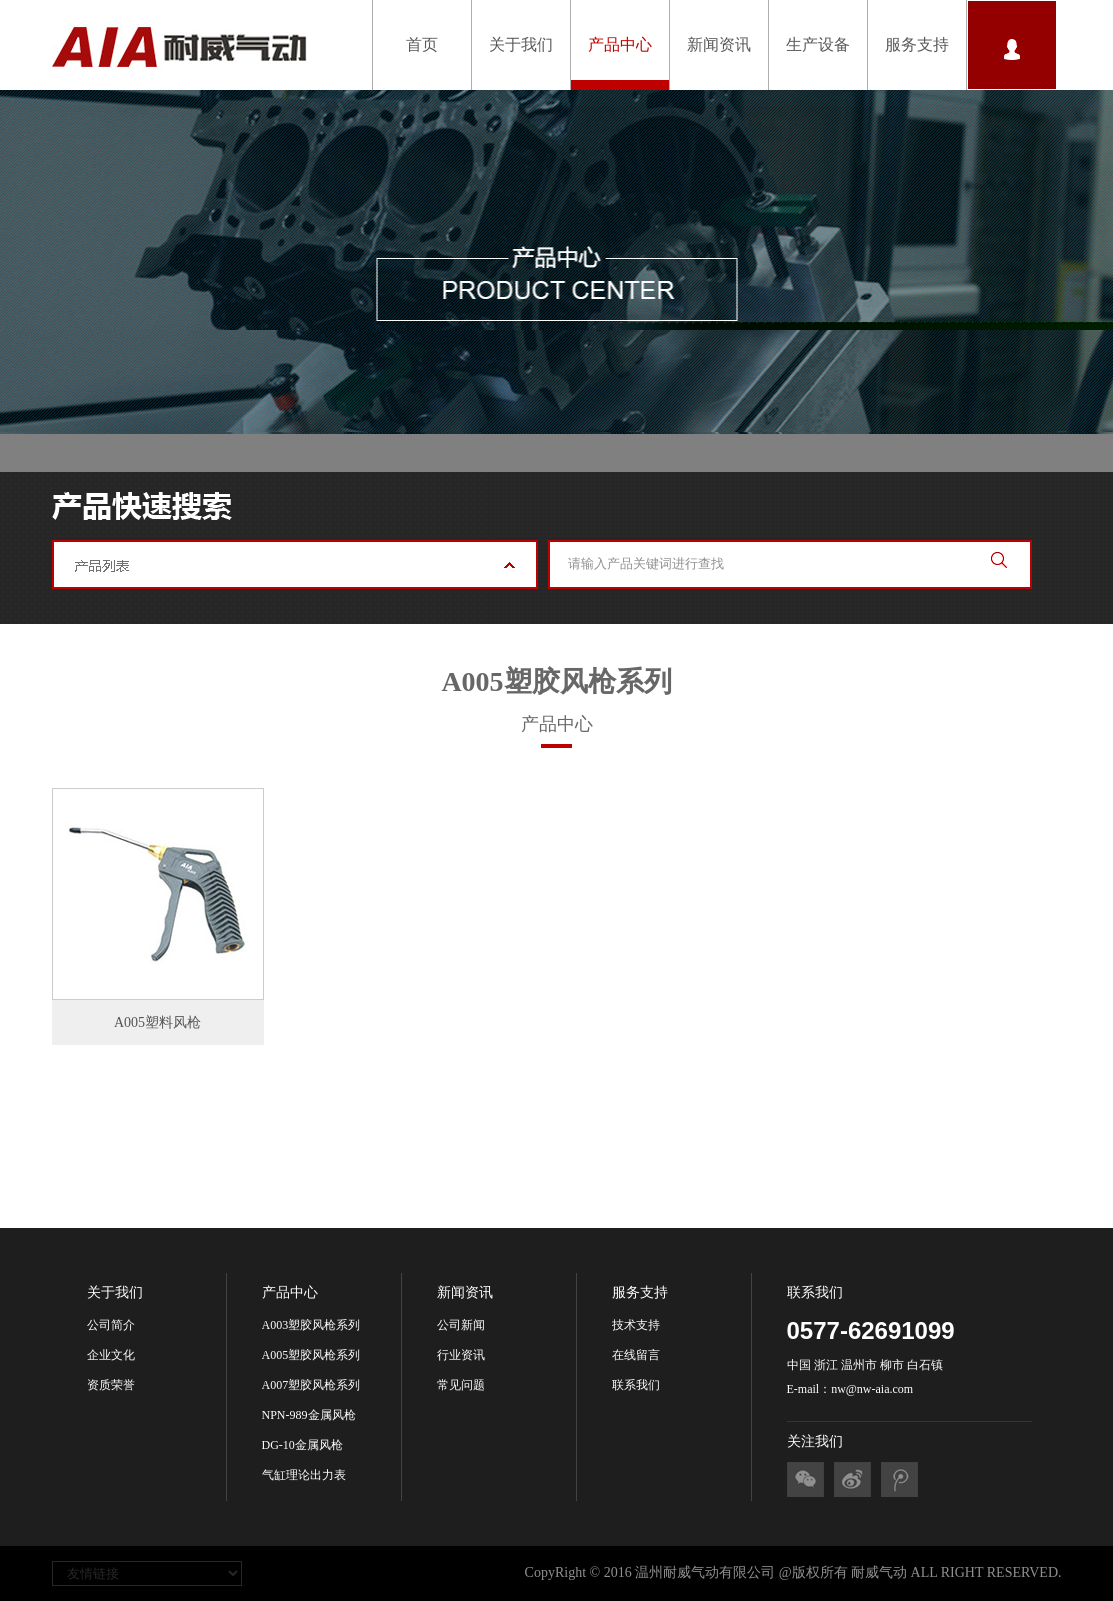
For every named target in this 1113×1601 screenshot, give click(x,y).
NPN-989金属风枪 (309, 1415)
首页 (422, 44)
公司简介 (111, 1325)
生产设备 (818, 44)
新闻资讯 (719, 44)
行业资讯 (461, 1355)
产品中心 (620, 44)
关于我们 (521, 44)
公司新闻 (461, 1325)
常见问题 (461, 1385)
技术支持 (636, 1325)
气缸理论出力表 (304, 1475)
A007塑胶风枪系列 (311, 1385)
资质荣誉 (111, 1385)
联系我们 (636, 1385)
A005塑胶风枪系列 (311, 1355)
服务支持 (917, 44)
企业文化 (111, 1355)
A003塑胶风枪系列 (311, 1325)
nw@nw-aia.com (872, 1389)
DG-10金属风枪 (302, 1445)
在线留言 (636, 1355)
